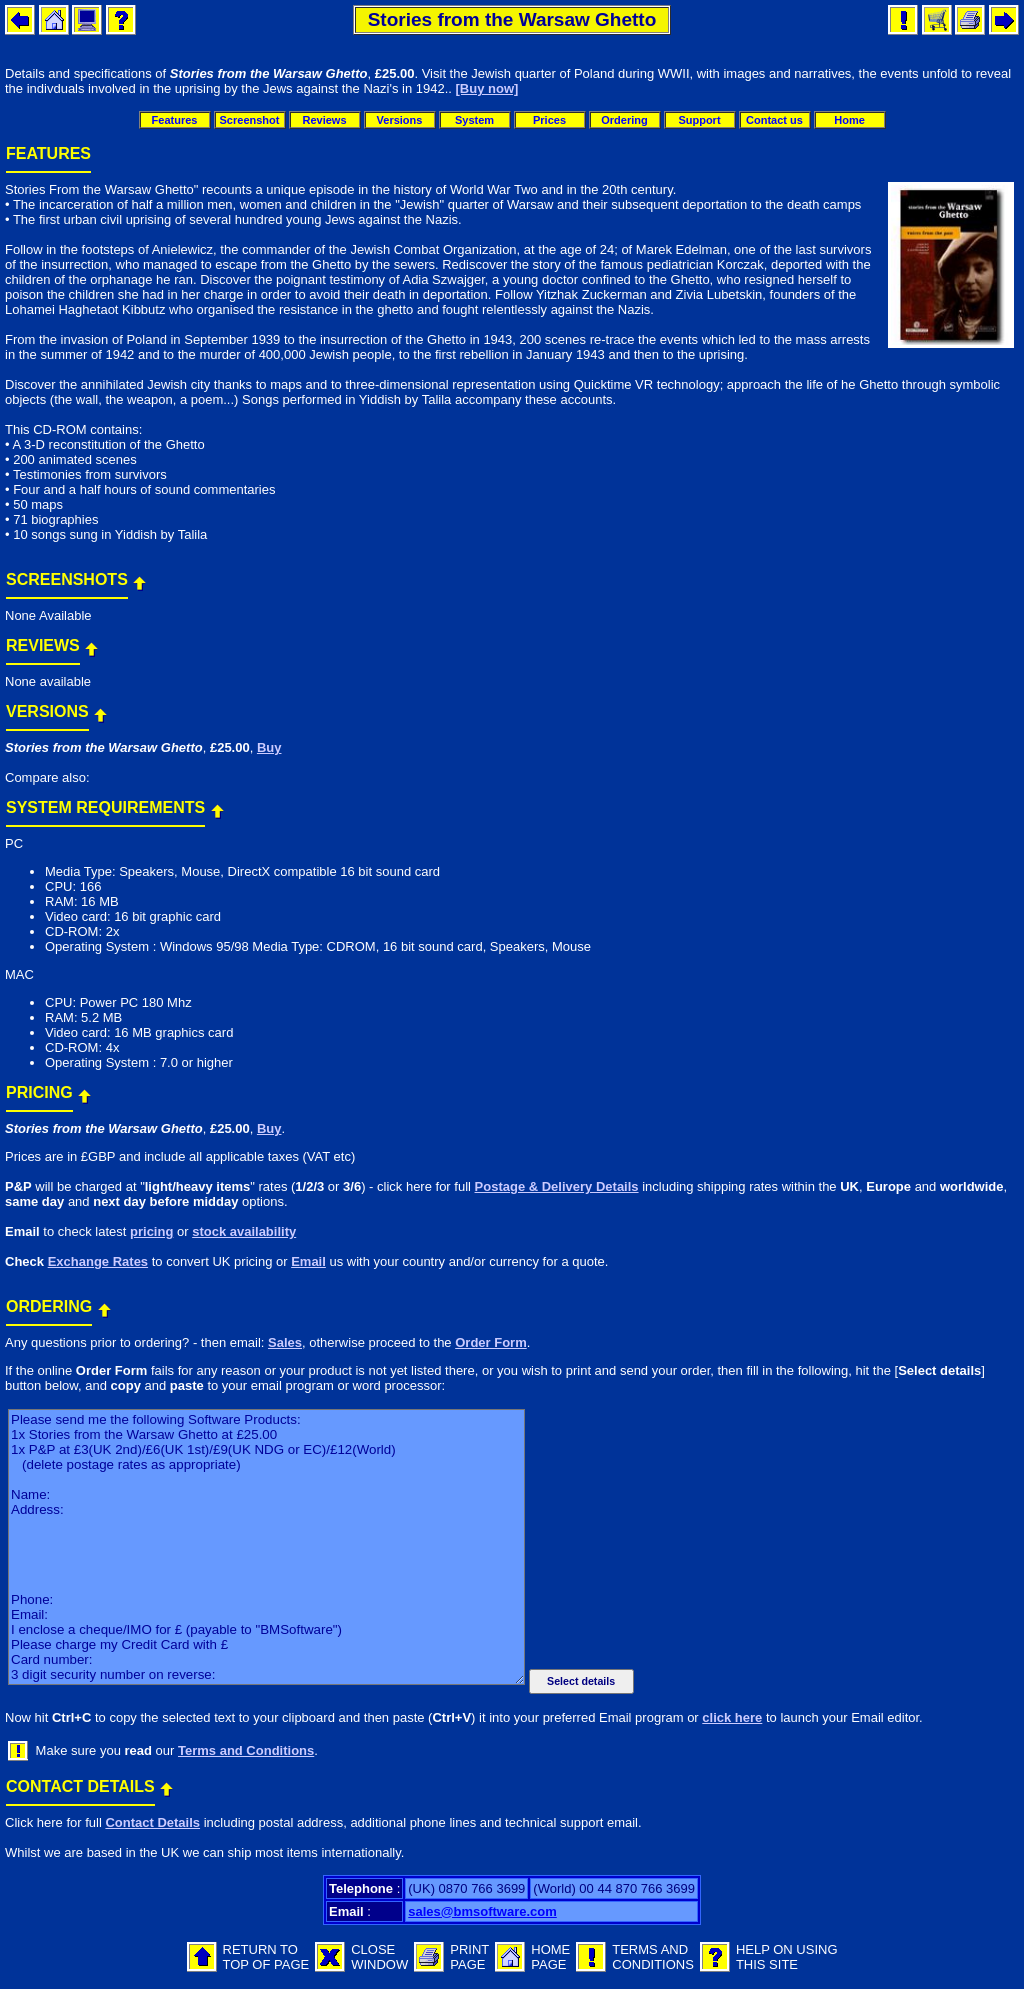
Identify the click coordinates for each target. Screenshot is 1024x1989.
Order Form (491, 1342)
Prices (549, 120)
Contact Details (152, 1822)
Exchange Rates (98, 1261)
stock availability (244, 1231)
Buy (269, 747)
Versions (400, 120)
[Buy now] (487, 88)
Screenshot (250, 120)
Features (175, 120)
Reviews (324, 120)
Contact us (774, 120)
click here (732, 1717)
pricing (151, 1231)
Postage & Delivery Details (557, 1186)
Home (849, 120)
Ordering (624, 120)
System (474, 120)
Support (699, 120)
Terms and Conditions (246, 1750)
